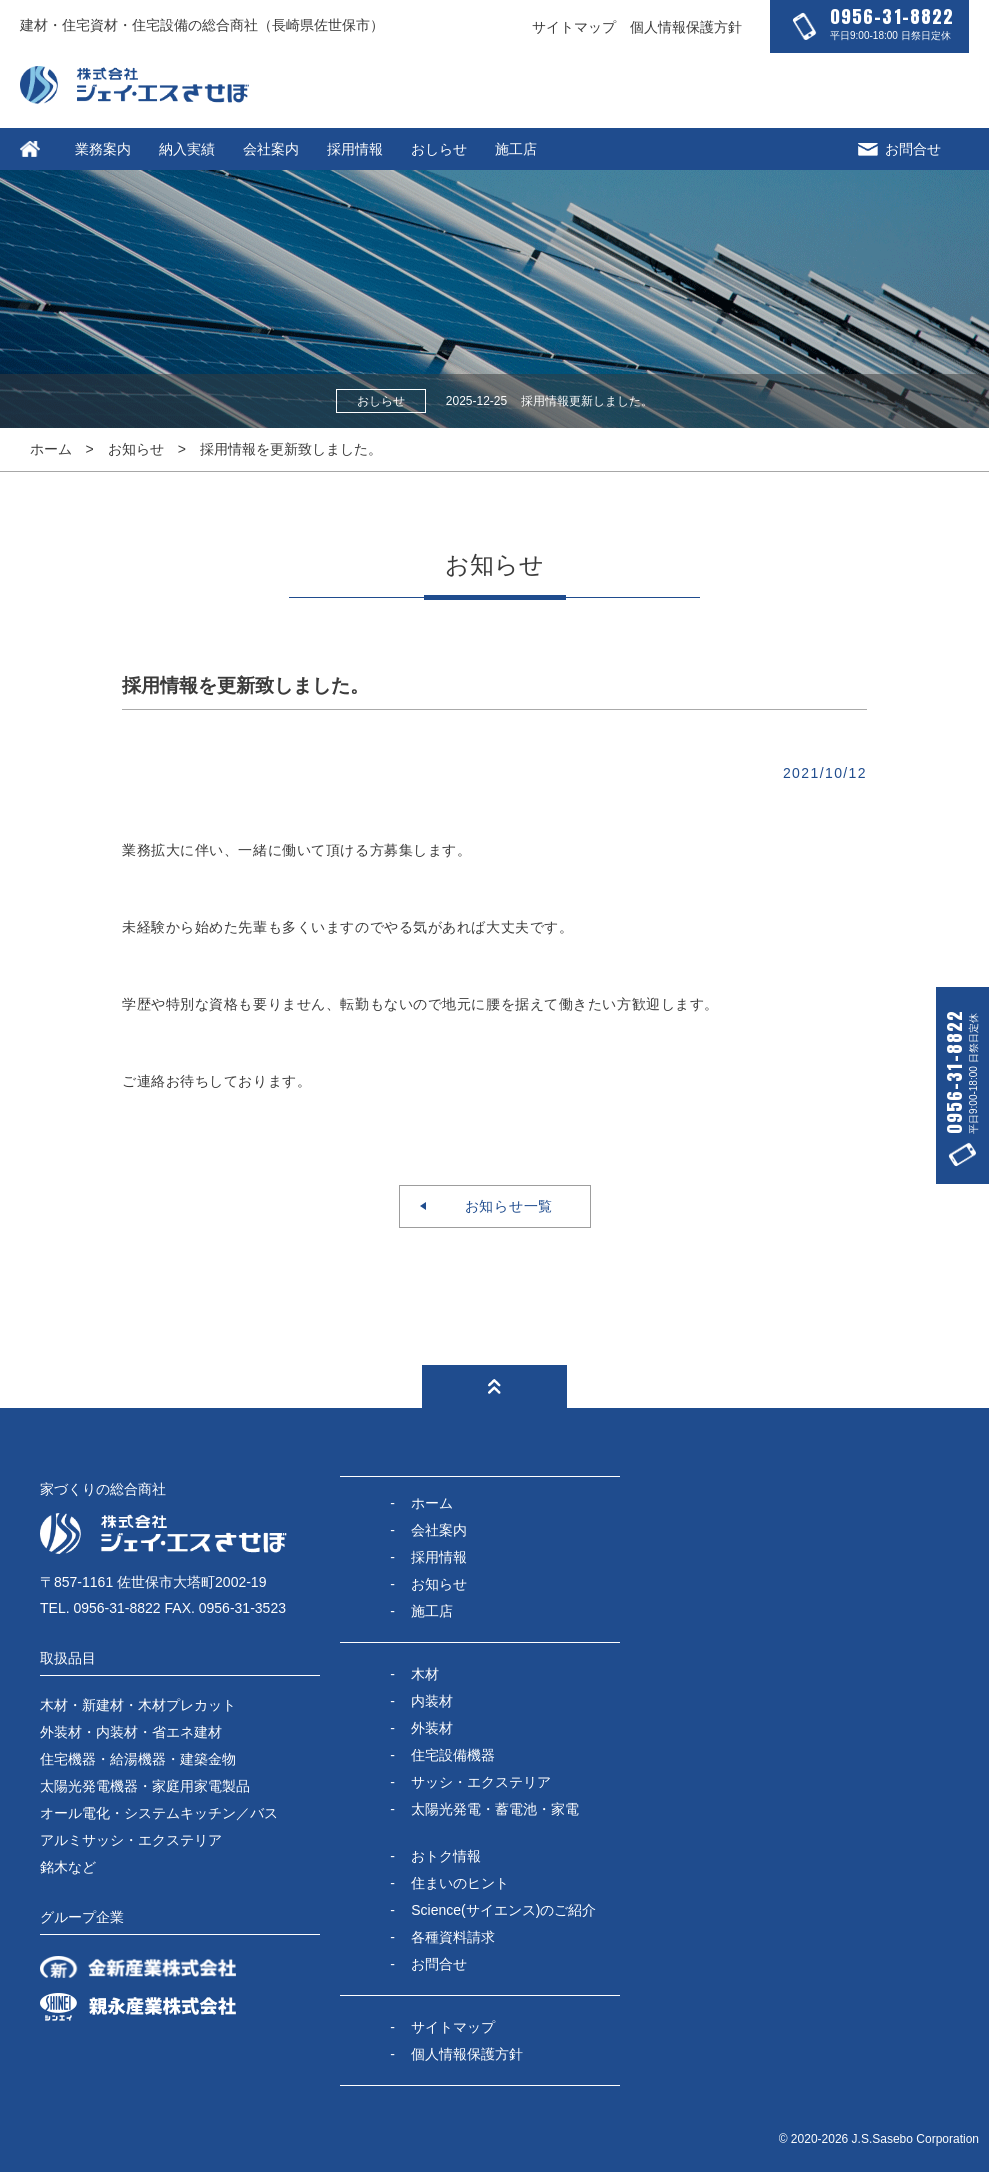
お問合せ (899, 149)
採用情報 (355, 149)
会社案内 (271, 149)
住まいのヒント (460, 1883)
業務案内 (103, 149)
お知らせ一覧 (501, 1206)
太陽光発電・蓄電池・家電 (495, 1809)
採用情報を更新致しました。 (291, 449)
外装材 (432, 1728)
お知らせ (136, 449)
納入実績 (187, 149)
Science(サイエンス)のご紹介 (503, 1910)
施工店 (516, 149)
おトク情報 (446, 1856)
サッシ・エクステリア (481, 1782)
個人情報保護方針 (686, 27)
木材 (425, 1674)
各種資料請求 (453, 1937)
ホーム (51, 449)
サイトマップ (574, 27)
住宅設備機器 (453, 1755)
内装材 (432, 1701)
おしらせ (439, 149)
